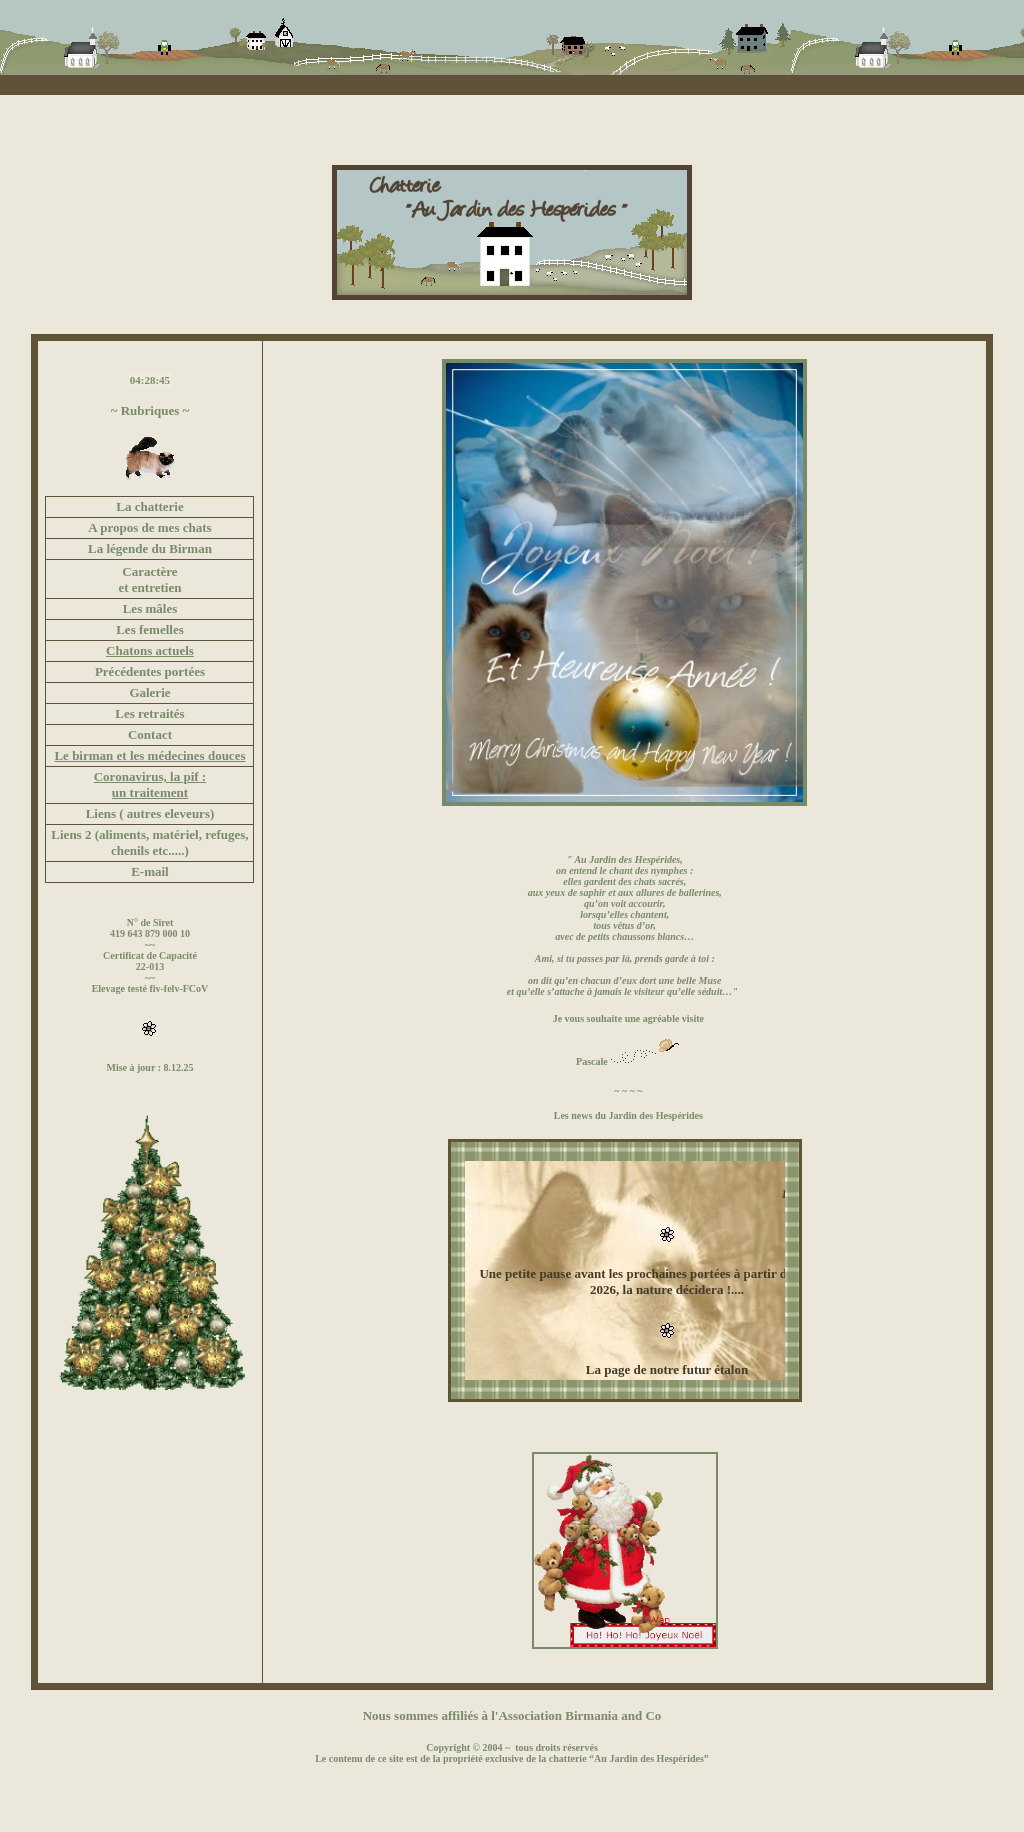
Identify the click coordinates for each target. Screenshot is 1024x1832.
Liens (66, 834)
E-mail (150, 871)
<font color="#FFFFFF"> (625, 1270)
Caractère (149, 571)
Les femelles (150, 629)
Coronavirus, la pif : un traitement (150, 784)
